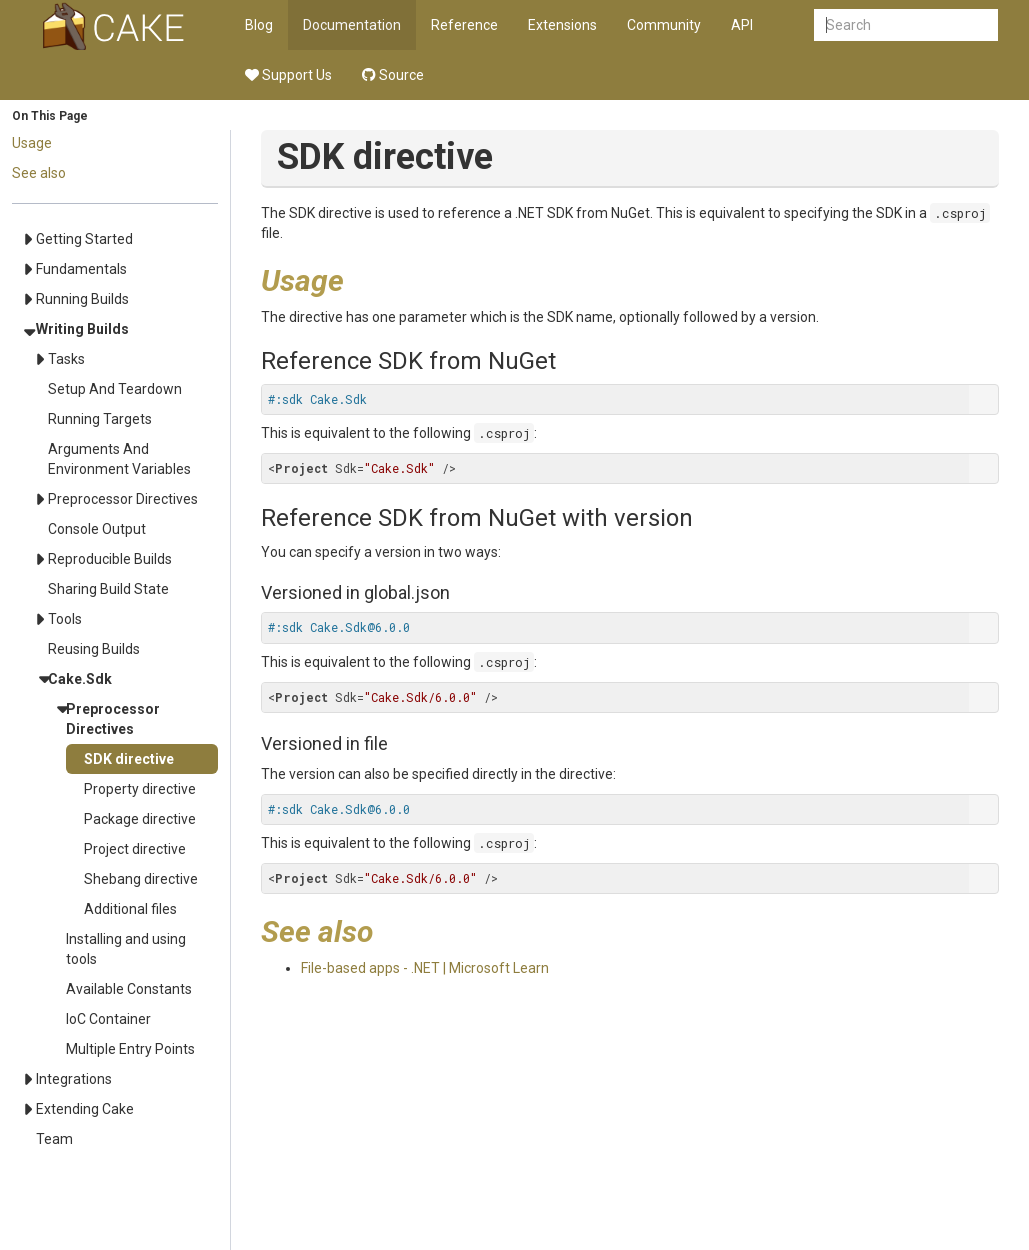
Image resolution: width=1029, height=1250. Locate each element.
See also (39, 173)
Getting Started (84, 239)
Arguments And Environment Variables (119, 459)
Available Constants (129, 989)
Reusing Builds (94, 649)
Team (54, 1139)
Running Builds (82, 299)
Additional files (130, 909)
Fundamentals (81, 269)
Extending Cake (85, 1109)
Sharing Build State (108, 589)
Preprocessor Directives (123, 499)
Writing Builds (82, 329)
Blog (259, 25)
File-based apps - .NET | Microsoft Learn (425, 968)
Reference (464, 25)
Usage (32, 143)
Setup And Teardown (115, 389)
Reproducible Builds (110, 559)
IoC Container (108, 1019)
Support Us (288, 75)
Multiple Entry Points (130, 1049)
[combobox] (906, 25)
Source (393, 75)
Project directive (135, 849)
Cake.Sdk (80, 679)
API (742, 25)
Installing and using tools (126, 949)
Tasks (66, 359)
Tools (65, 619)
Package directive (140, 819)
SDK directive (129, 759)
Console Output (97, 529)
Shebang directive (141, 879)
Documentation (352, 25)
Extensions (562, 25)
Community (664, 25)
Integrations (74, 1079)
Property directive (140, 789)
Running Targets (100, 419)
